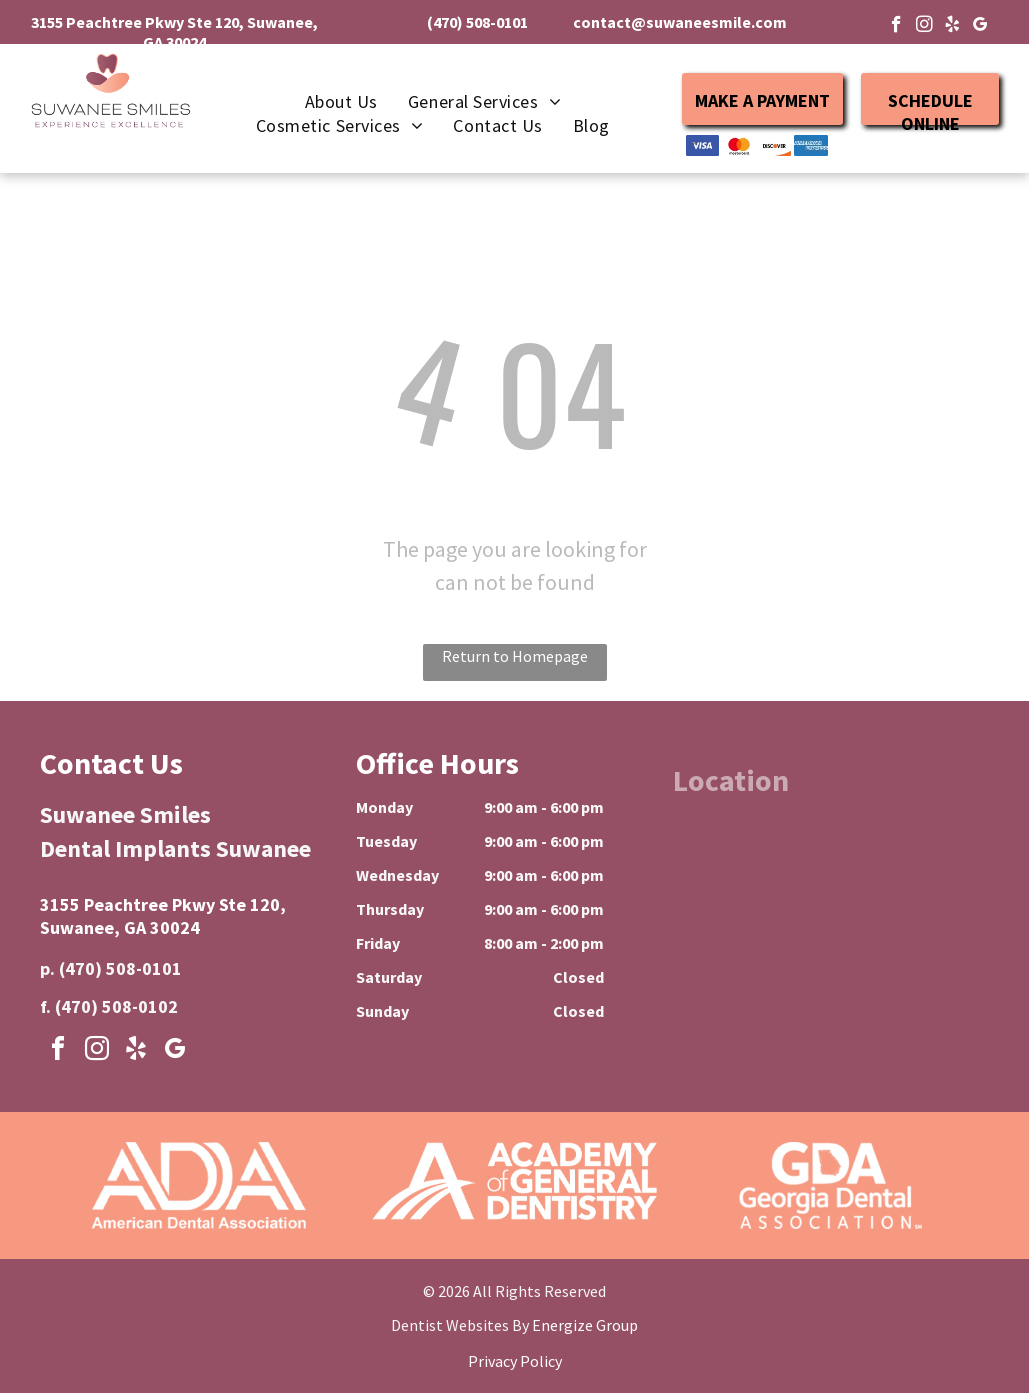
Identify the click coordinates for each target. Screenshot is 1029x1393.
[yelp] (952, 27)
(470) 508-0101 (120, 968)
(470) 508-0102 (116, 1006)
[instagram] (924, 27)
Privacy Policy (515, 1361)
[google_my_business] (980, 27)
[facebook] (896, 27)
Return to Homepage (515, 656)
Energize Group (585, 1325)
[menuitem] (341, 102)
